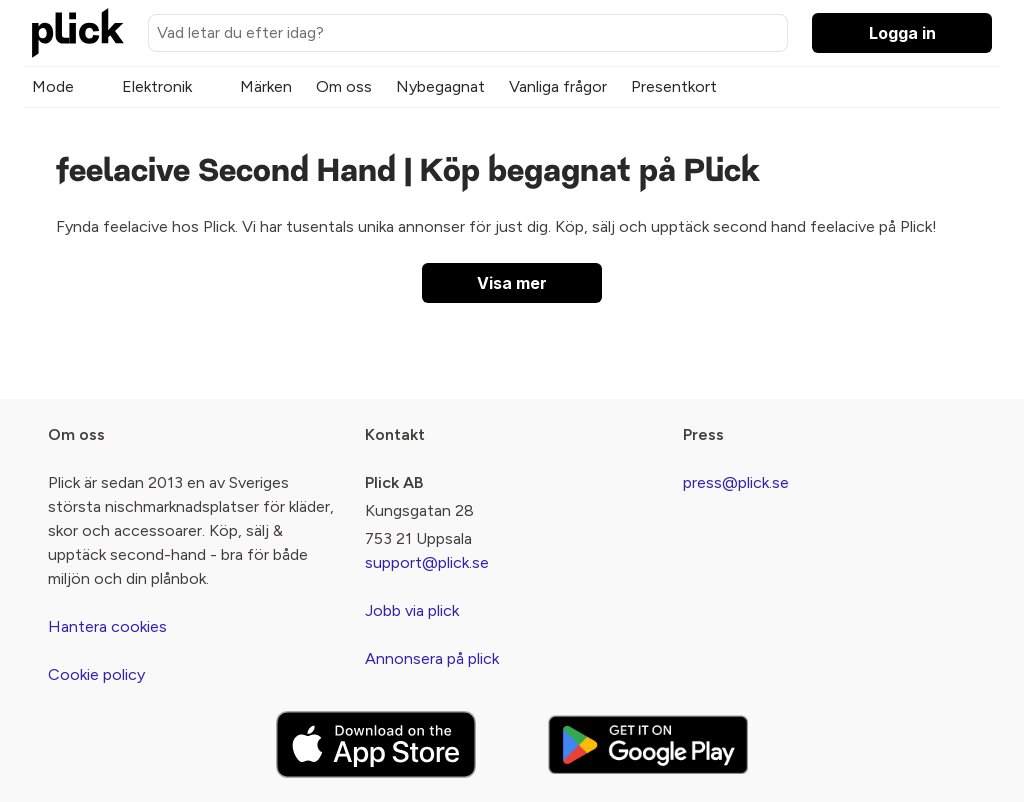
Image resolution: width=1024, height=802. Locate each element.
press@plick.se (736, 482)
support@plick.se (427, 562)
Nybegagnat (440, 86)
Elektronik (157, 86)
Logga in (902, 33)
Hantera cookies (107, 626)
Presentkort (674, 86)
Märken (266, 86)
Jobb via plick (412, 610)
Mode (53, 86)
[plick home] (78, 33)
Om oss (344, 86)
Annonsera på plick (432, 658)
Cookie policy (96, 674)
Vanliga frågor (558, 86)
